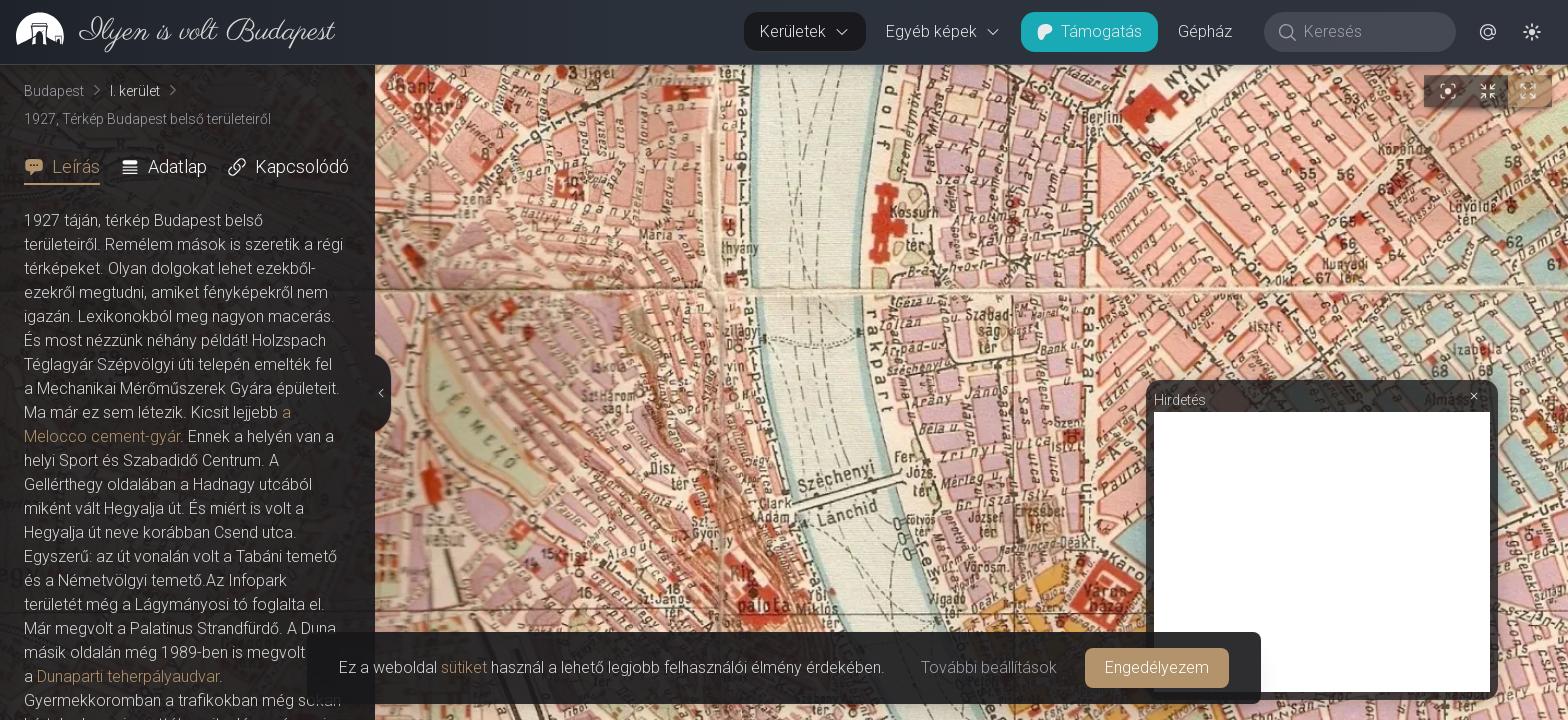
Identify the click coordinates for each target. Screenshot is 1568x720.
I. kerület (135, 91)
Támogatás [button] (1089, 31)
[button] (1488, 32)
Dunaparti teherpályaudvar (128, 676)
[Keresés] (1370, 32)
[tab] (68, 167)
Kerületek (805, 31)
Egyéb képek (943, 31)
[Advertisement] (1322, 552)
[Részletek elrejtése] (382, 393)
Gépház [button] (1205, 31)
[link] (167, 32)
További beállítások (989, 667)
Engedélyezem (1157, 667)
